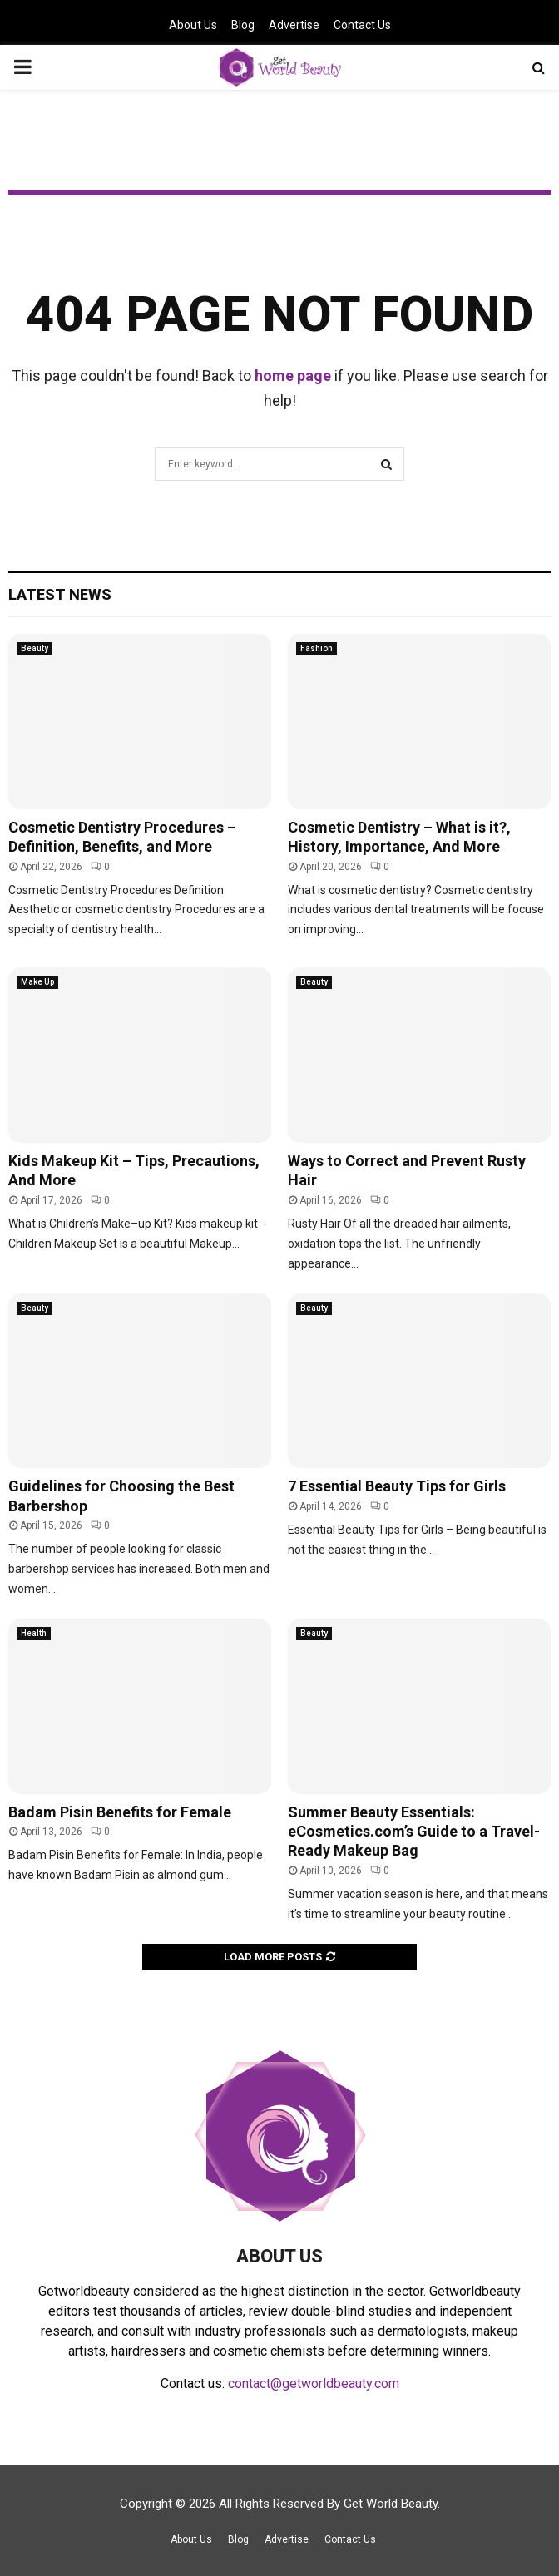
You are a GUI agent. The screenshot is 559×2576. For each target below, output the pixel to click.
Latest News (59, 594)
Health (34, 1633)
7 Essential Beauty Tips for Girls (397, 1486)
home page (293, 375)
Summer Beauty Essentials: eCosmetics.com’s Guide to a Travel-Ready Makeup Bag (414, 1831)
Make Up (37, 981)
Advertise (294, 25)
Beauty (34, 648)
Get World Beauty (391, 2503)
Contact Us (362, 25)
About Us (193, 25)
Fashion (316, 648)
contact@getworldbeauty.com (313, 2383)
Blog (243, 25)
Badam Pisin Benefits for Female (119, 1812)
